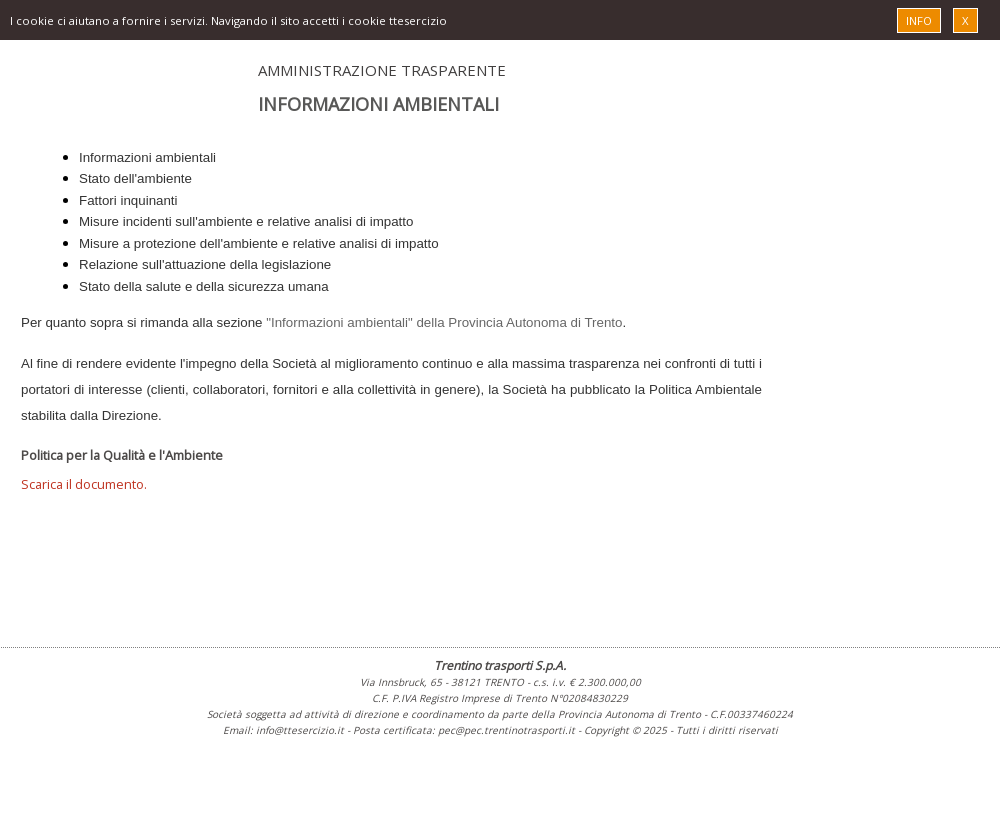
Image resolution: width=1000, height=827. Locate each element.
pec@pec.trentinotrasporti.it (506, 730)
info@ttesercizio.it (300, 730)
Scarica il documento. (84, 484)
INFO (919, 20)
